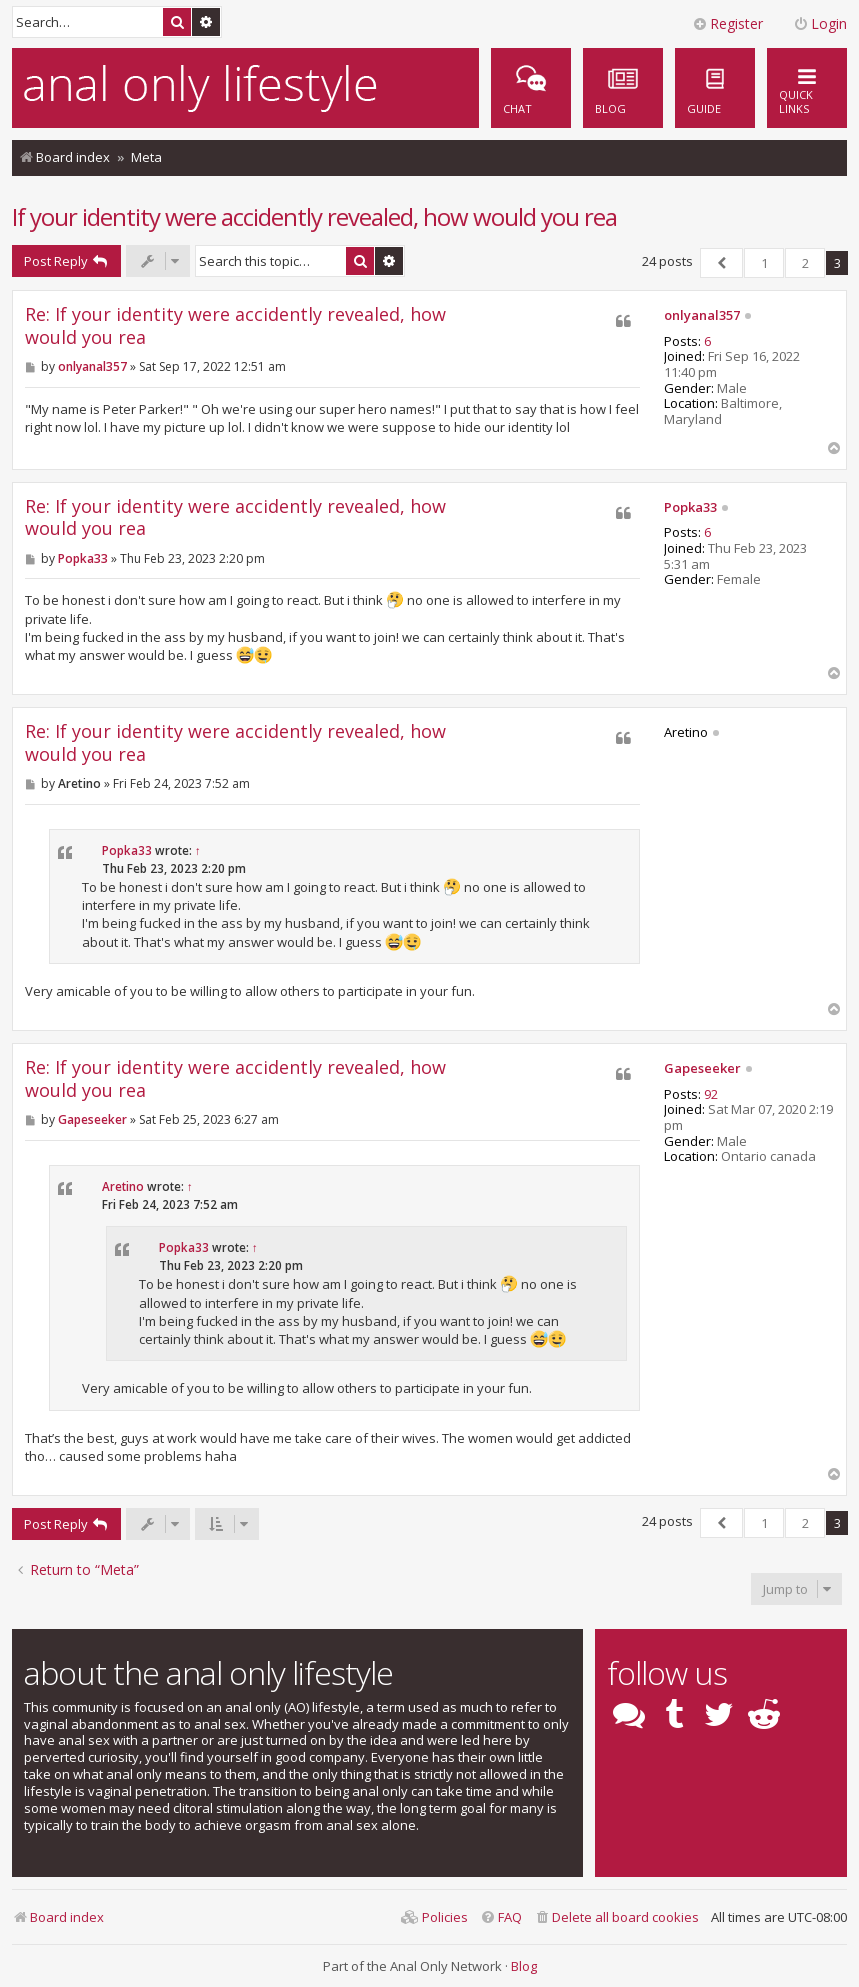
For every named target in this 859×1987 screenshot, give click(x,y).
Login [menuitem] (820, 23)
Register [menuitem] (727, 23)
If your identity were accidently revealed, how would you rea (314, 216)
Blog (524, 1966)
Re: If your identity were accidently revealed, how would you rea (235, 325)
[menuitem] (715, 88)
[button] (721, 263)
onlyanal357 (702, 316)
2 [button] (805, 263)
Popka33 (690, 508)
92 (711, 1095)
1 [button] (764, 263)
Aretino (123, 1186)
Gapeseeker (702, 1069)
